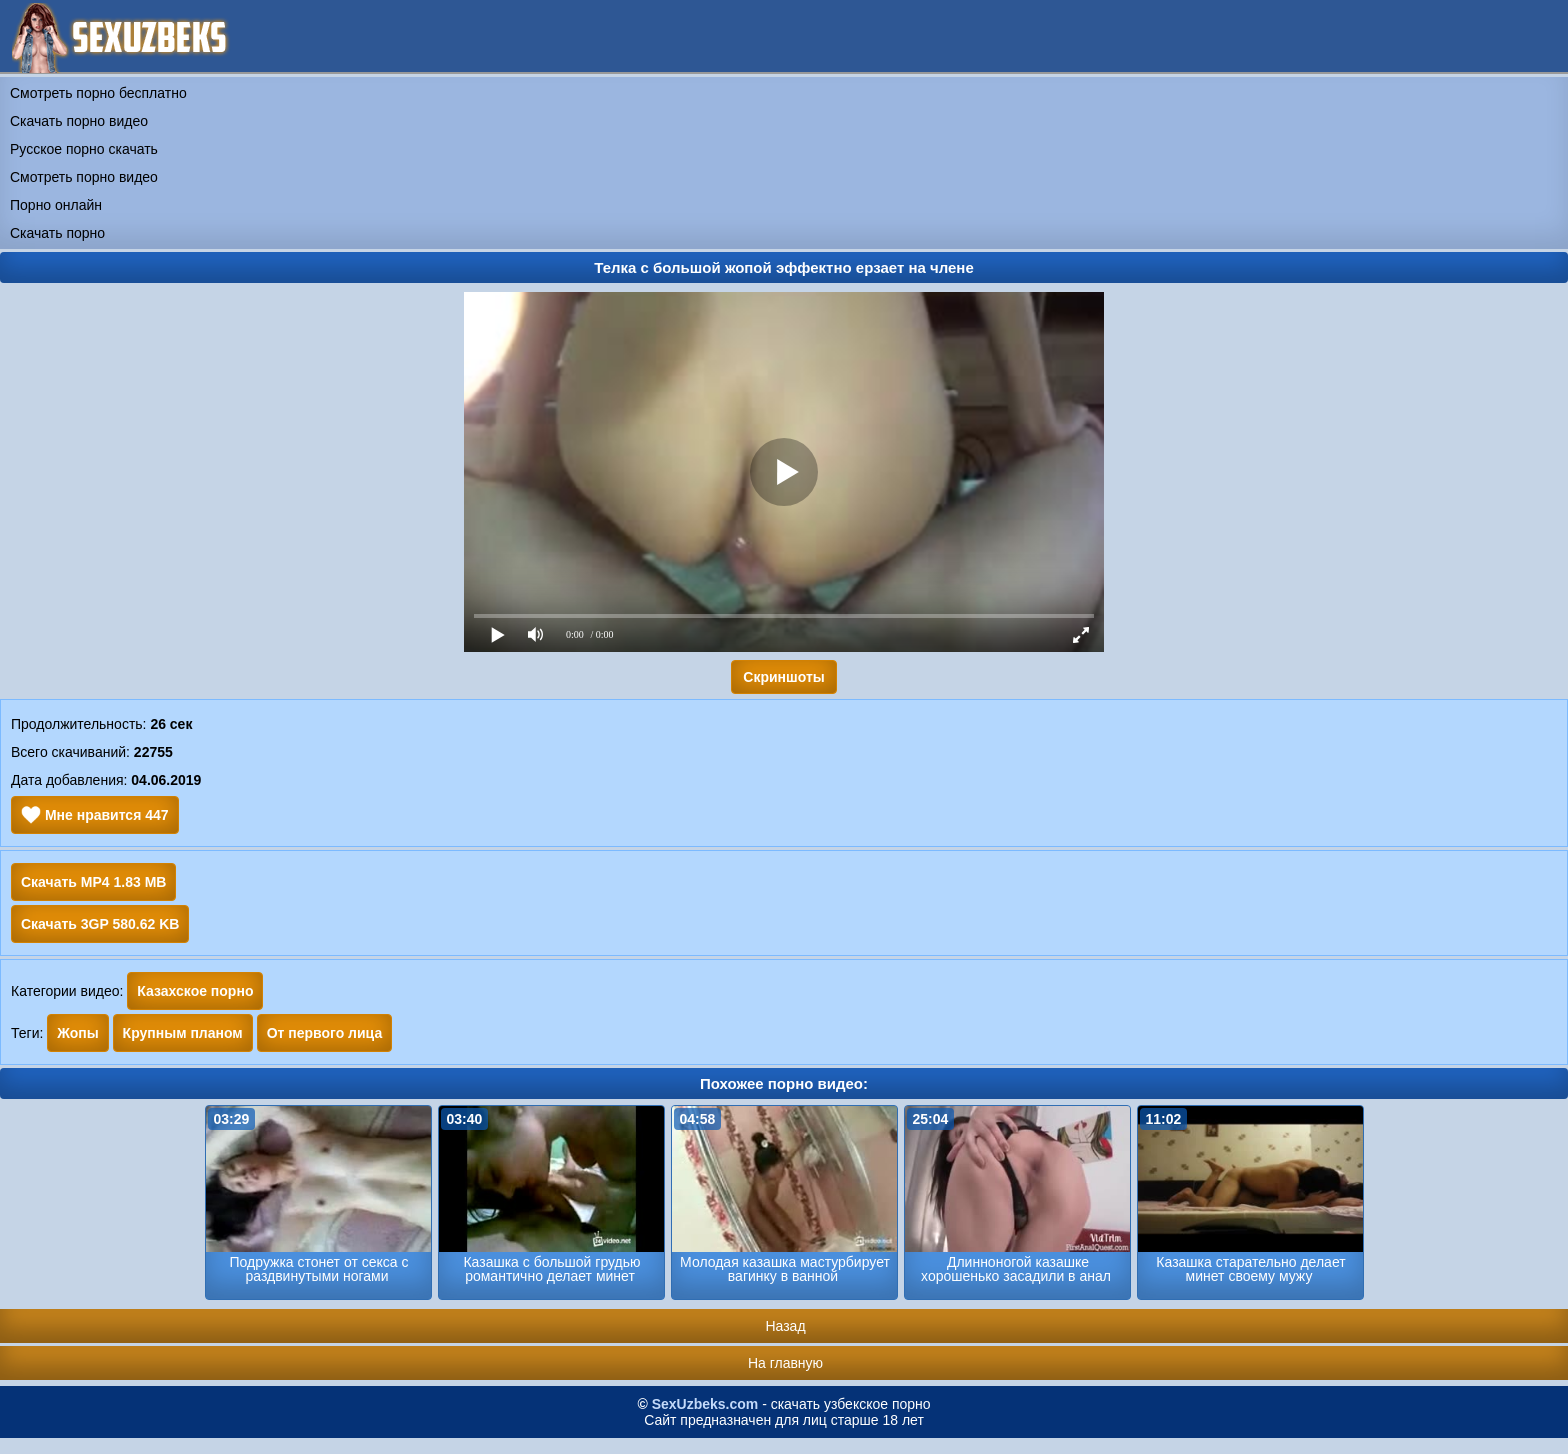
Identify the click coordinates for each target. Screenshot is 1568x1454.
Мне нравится (95, 815)
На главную (785, 1363)
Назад (785, 1326)
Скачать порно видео (79, 121)
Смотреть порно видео (84, 177)
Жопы (77, 1033)
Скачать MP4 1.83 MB (93, 882)
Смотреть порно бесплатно (98, 93)
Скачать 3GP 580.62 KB (100, 924)
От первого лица (325, 1033)
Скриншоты (783, 677)
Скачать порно (57, 233)
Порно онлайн (56, 205)
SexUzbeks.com (705, 1404)
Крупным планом (183, 1033)
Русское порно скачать (84, 149)
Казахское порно (195, 991)
